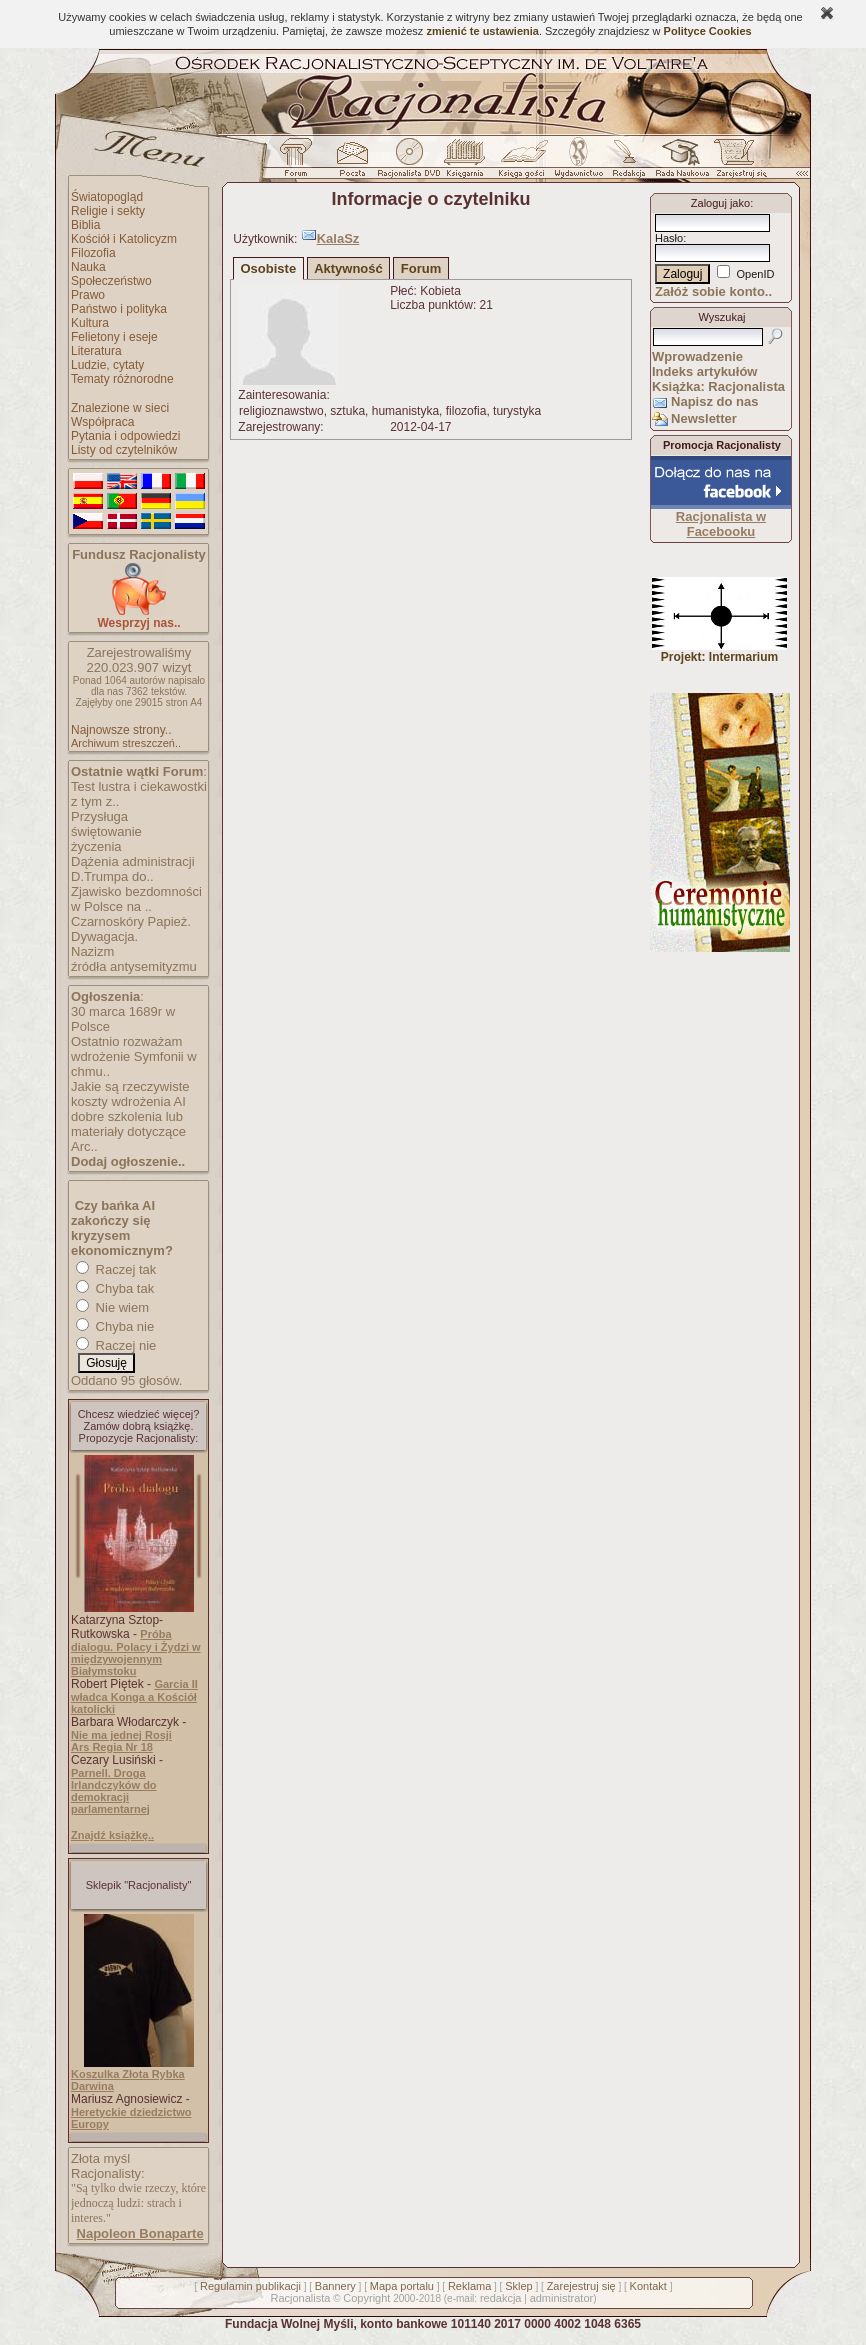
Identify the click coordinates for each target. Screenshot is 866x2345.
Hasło (669, 238)
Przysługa (99, 816)
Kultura (90, 323)
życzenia (96, 846)
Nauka (88, 267)
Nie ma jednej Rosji (121, 1735)
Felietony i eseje (114, 337)
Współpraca (102, 422)
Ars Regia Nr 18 (112, 1747)
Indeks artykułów (704, 371)
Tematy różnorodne (122, 379)
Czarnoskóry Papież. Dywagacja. (131, 929)
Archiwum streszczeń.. (126, 743)
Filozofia (93, 253)
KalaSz (338, 238)
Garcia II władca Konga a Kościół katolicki (134, 1696)
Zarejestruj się (581, 2286)
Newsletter (704, 418)
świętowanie (106, 831)
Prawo (88, 295)
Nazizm (92, 951)
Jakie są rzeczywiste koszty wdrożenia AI (130, 1094)
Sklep (519, 2286)
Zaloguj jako (720, 203)
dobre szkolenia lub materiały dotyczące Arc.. (128, 1131)
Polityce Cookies (708, 31)
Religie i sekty (108, 211)
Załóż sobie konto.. (713, 291)
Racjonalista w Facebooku (721, 524)
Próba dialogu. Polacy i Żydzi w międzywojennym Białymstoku (136, 1652)
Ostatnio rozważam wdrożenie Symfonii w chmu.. (134, 1056)
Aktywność (348, 268)
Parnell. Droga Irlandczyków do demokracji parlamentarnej (114, 1791)
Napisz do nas (714, 401)
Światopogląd (107, 197)
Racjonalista (300, 2298)
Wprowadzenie (697, 356)
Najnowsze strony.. (121, 730)
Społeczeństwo (111, 281)
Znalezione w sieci (120, 408)
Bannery (335, 2286)
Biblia (85, 225)
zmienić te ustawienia (482, 31)
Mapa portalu (402, 2286)
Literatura (96, 351)
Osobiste (269, 268)
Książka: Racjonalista (718, 386)
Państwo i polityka (119, 309)
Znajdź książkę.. (112, 1835)
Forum (421, 268)
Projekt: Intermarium (719, 651)
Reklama (469, 2286)
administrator (562, 2298)
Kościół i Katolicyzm (124, 239)
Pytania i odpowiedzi (125, 436)
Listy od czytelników (124, 450)
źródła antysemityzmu (134, 966)
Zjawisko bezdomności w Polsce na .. (136, 899)
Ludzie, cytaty (107, 365)
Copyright (366, 2298)
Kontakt (648, 2286)
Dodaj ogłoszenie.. (128, 1161)
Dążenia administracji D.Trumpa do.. (133, 869)
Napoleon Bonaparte (140, 2233)
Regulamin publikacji (250, 2286)
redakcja (501, 2298)
